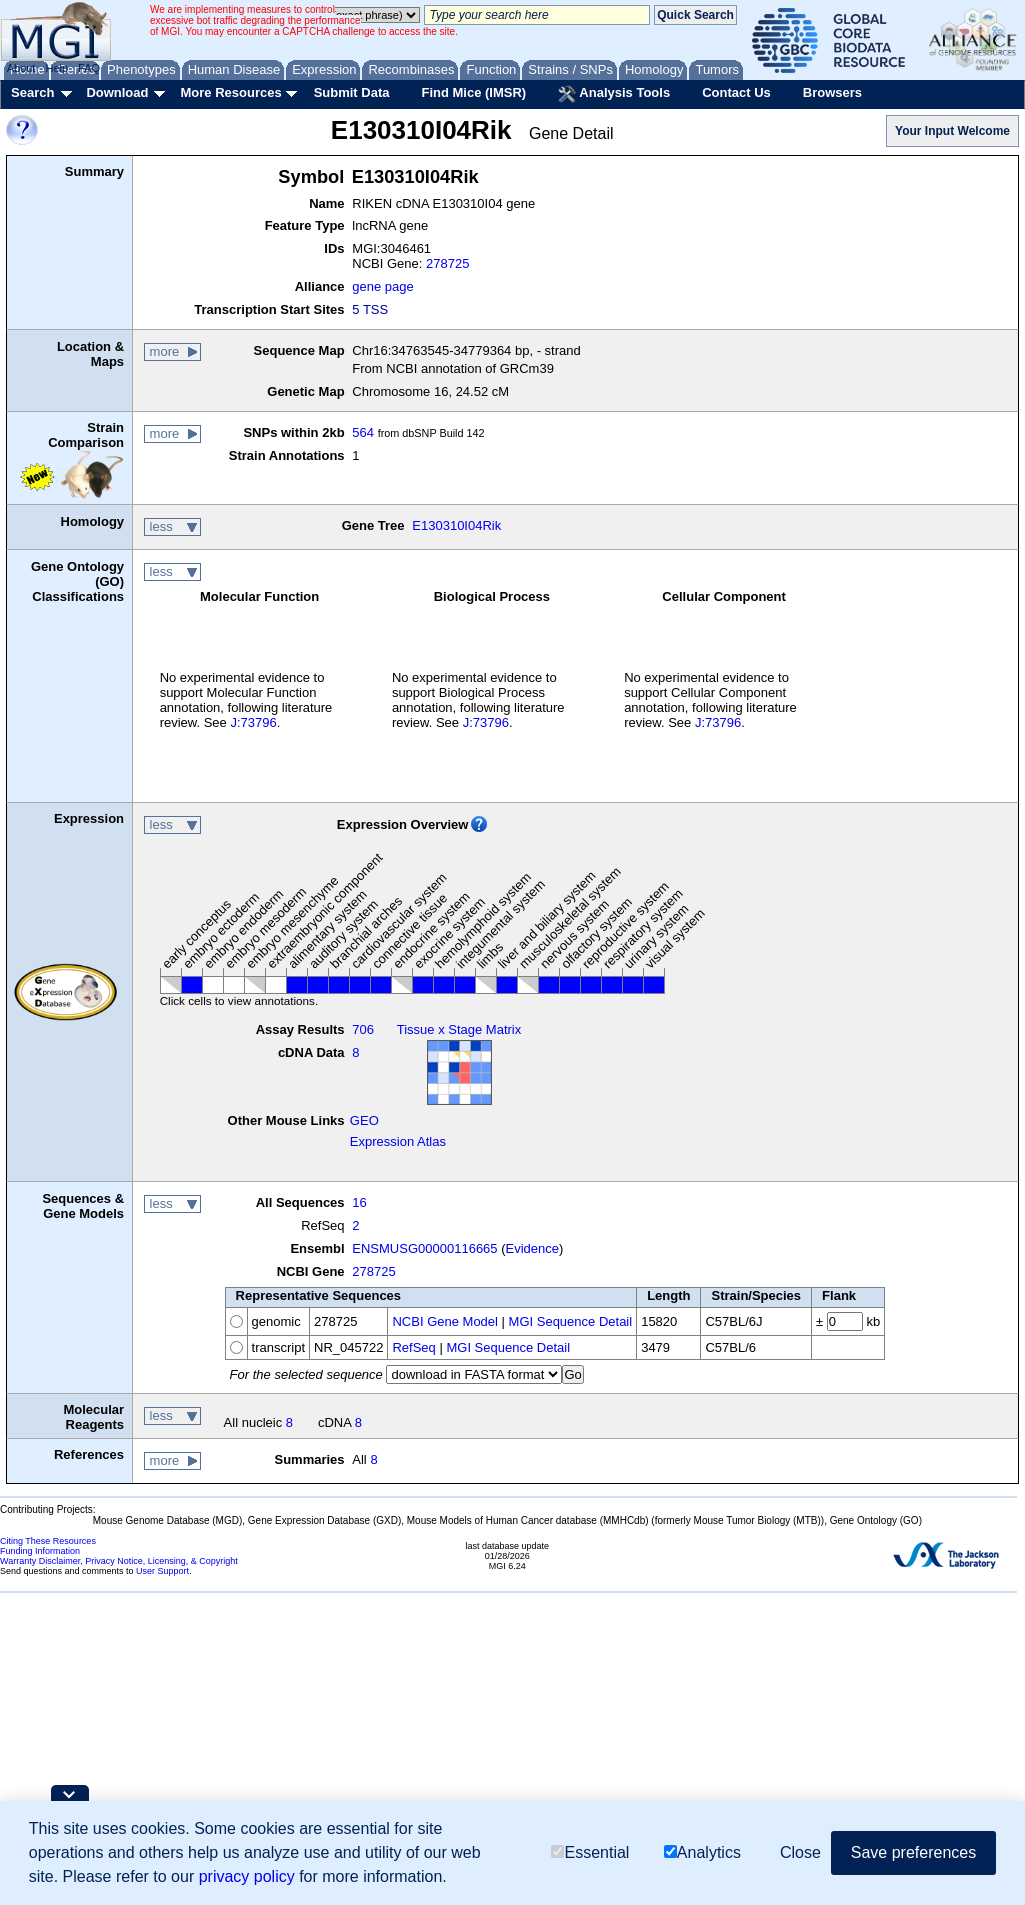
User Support (162, 1571)
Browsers (832, 92)
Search (32, 92)
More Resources (230, 92)
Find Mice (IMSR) (473, 92)
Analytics (702, 1852)
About (21, 68)
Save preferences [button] (913, 1852)
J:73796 (253, 722)
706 (363, 1029)
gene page (382, 286)
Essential (590, 1852)
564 (363, 432)
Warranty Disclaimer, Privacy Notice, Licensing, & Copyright (119, 1561)
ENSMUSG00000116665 (424, 1248)
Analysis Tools (614, 94)
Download (117, 92)
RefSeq (413, 1347)
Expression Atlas (398, 1141)
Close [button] (800, 1852)
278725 (447, 263)
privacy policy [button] (247, 1876)
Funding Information (40, 1551)
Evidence (532, 1248)
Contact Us (736, 92)
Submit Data (352, 92)
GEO (364, 1120)
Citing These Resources (48, 1541)
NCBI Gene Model (445, 1321)
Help (56, 68)
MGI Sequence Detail (571, 1321)
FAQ (89, 68)
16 (359, 1202)
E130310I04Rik (456, 525)
